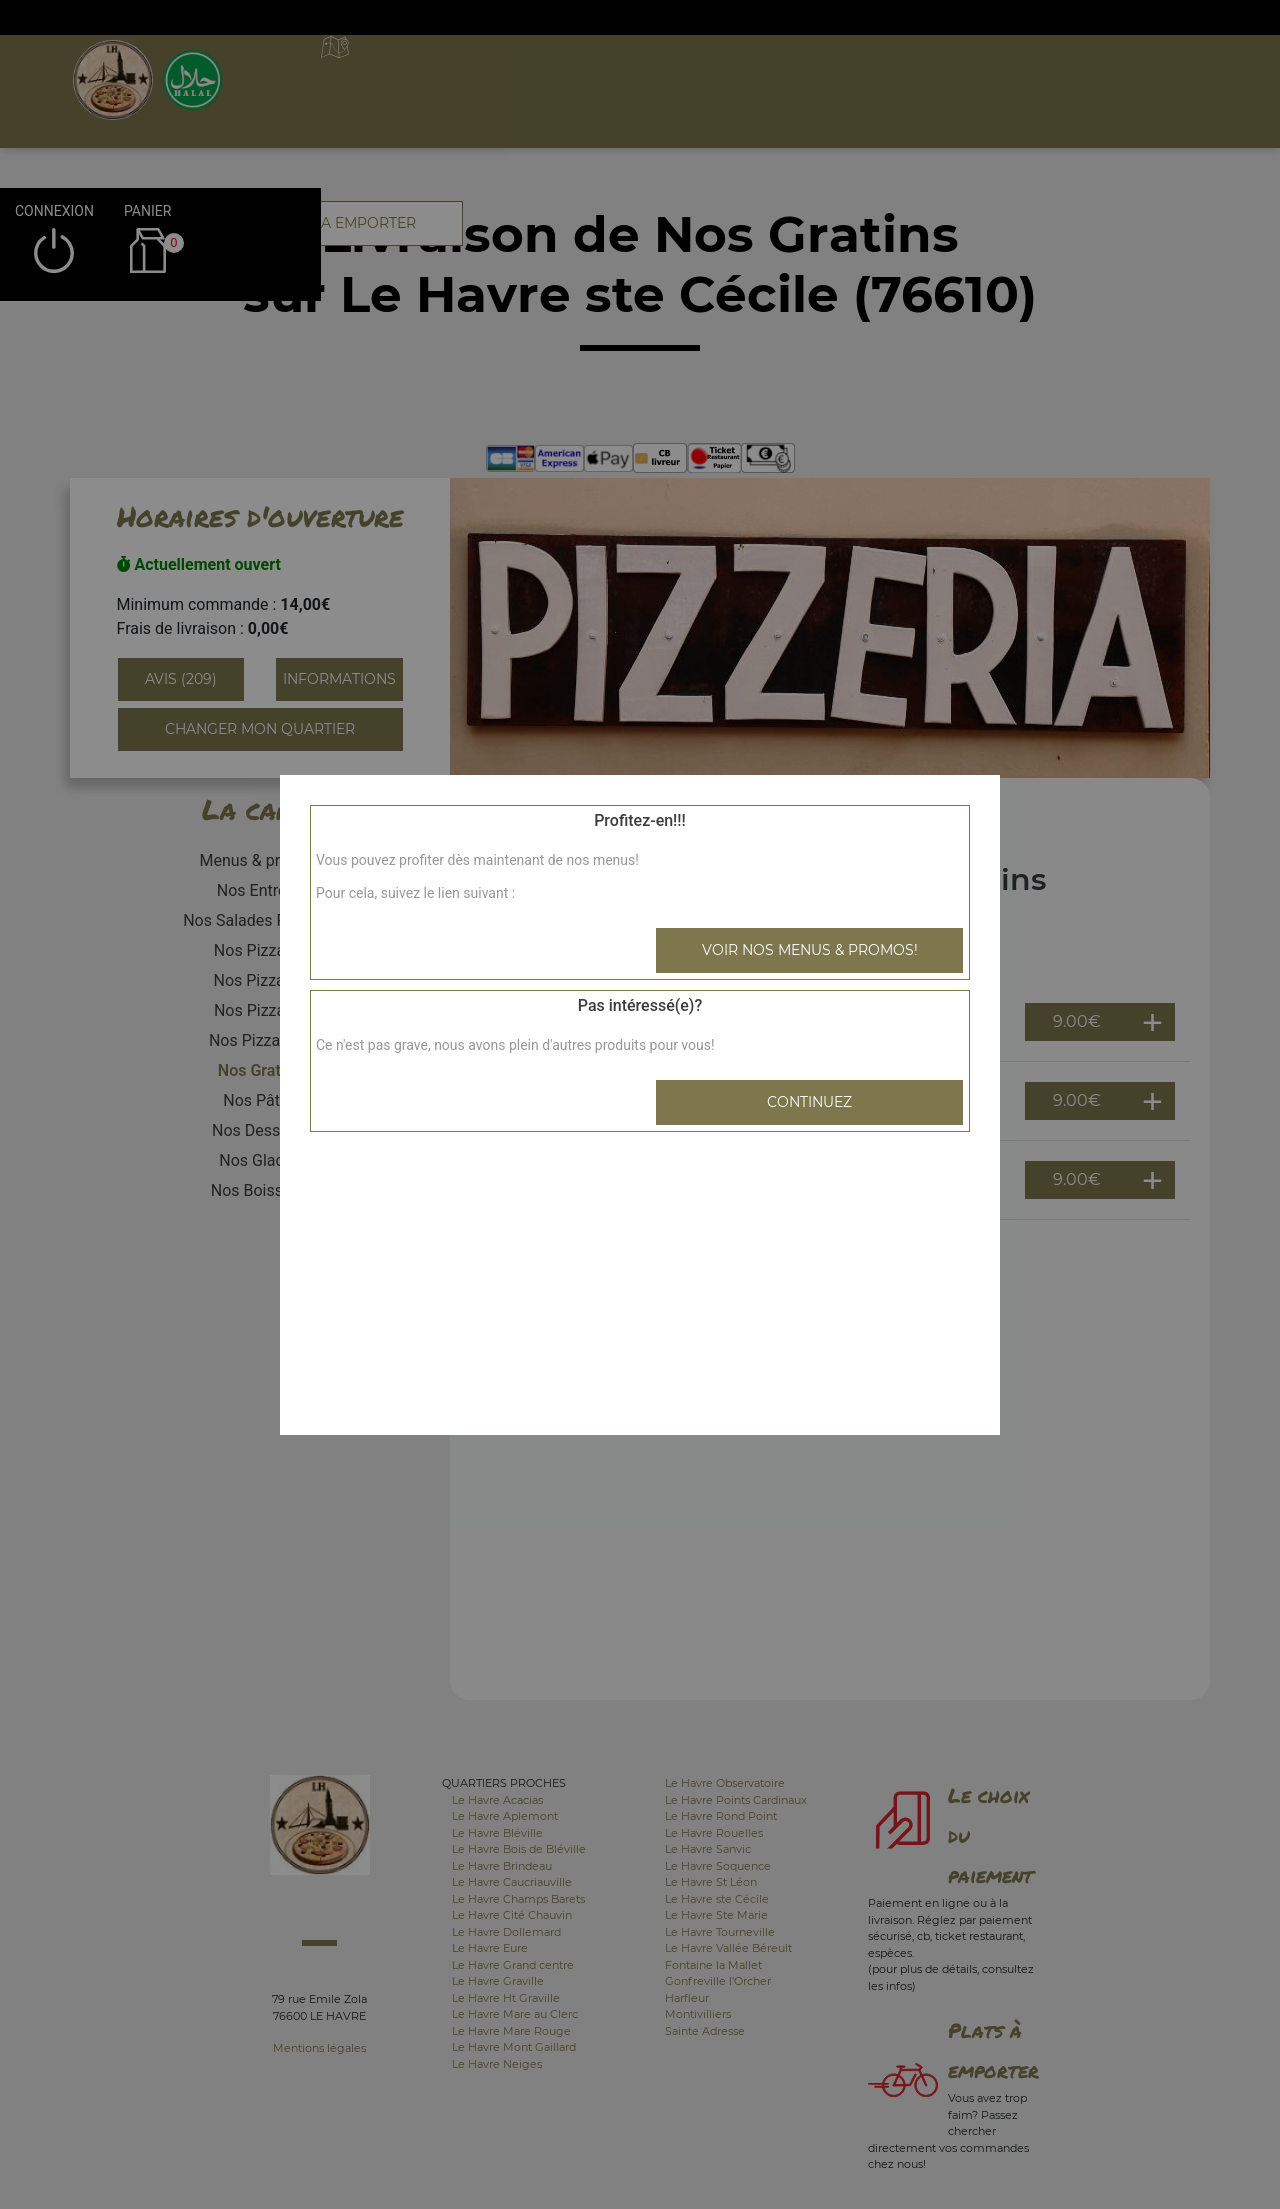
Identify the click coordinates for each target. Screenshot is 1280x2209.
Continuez (809, 1102)
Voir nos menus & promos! (810, 950)
